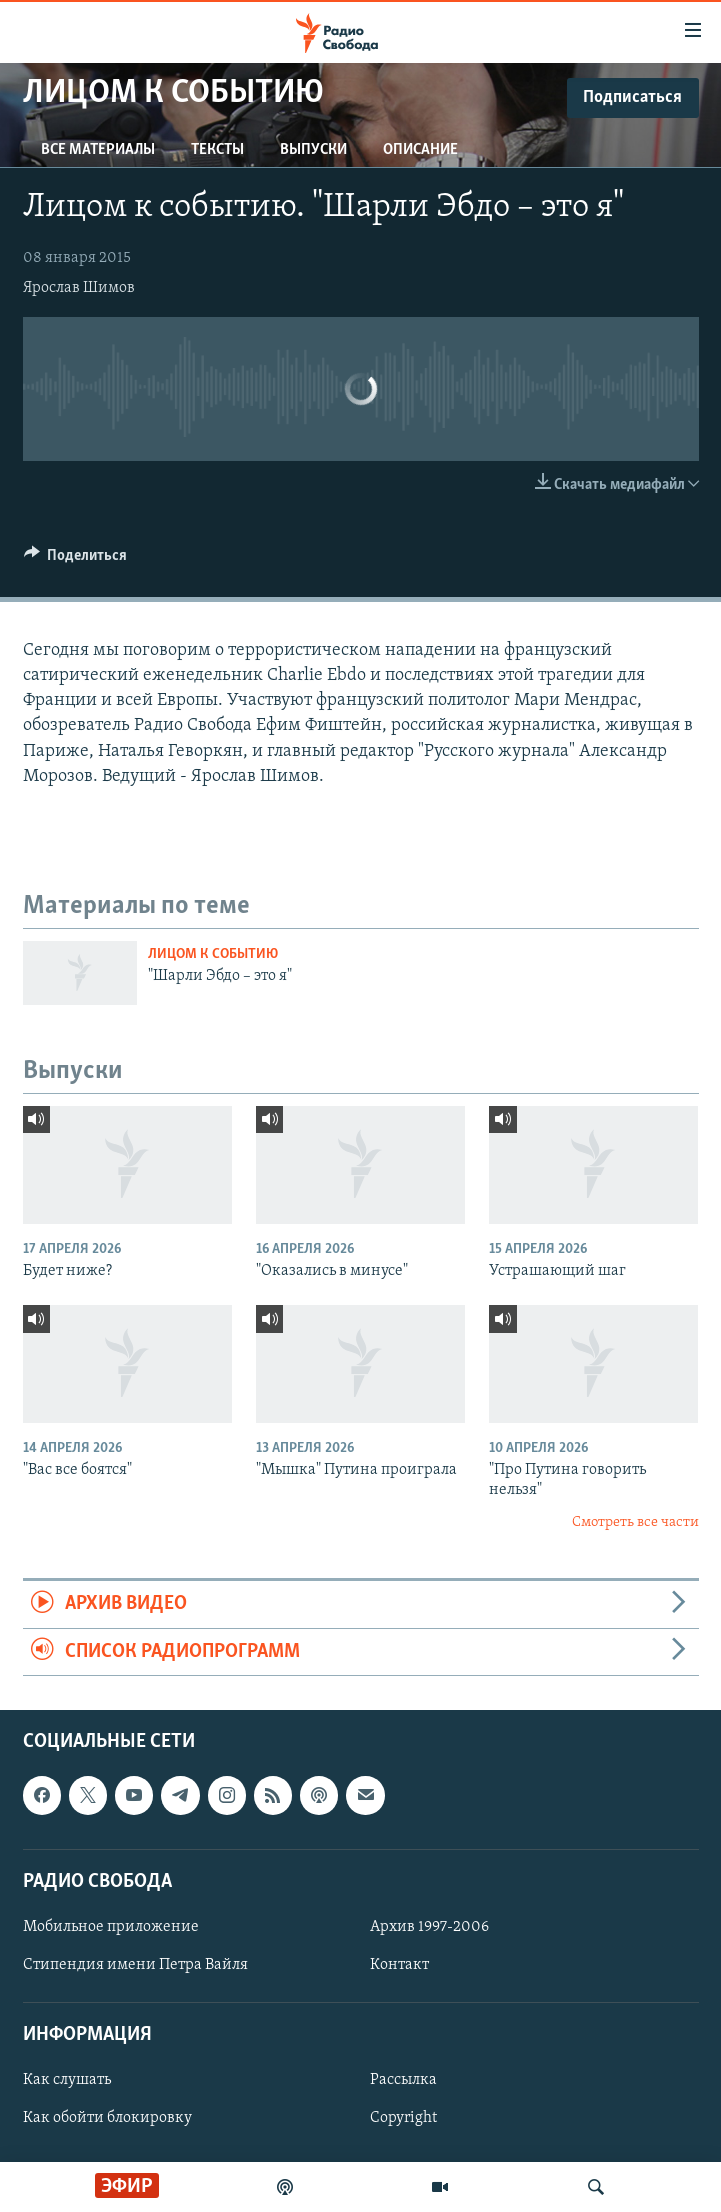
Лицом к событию (213, 954)
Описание (420, 150)
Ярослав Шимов (79, 288)
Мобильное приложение (111, 1927)
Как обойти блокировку (107, 2118)
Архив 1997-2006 (429, 1927)
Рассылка (403, 2080)
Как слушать (67, 2080)
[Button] (76, 560)
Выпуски (313, 150)
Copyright (403, 2118)
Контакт (399, 1965)
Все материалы (98, 150)
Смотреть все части (635, 1522)
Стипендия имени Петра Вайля (135, 1965)
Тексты (217, 150)
